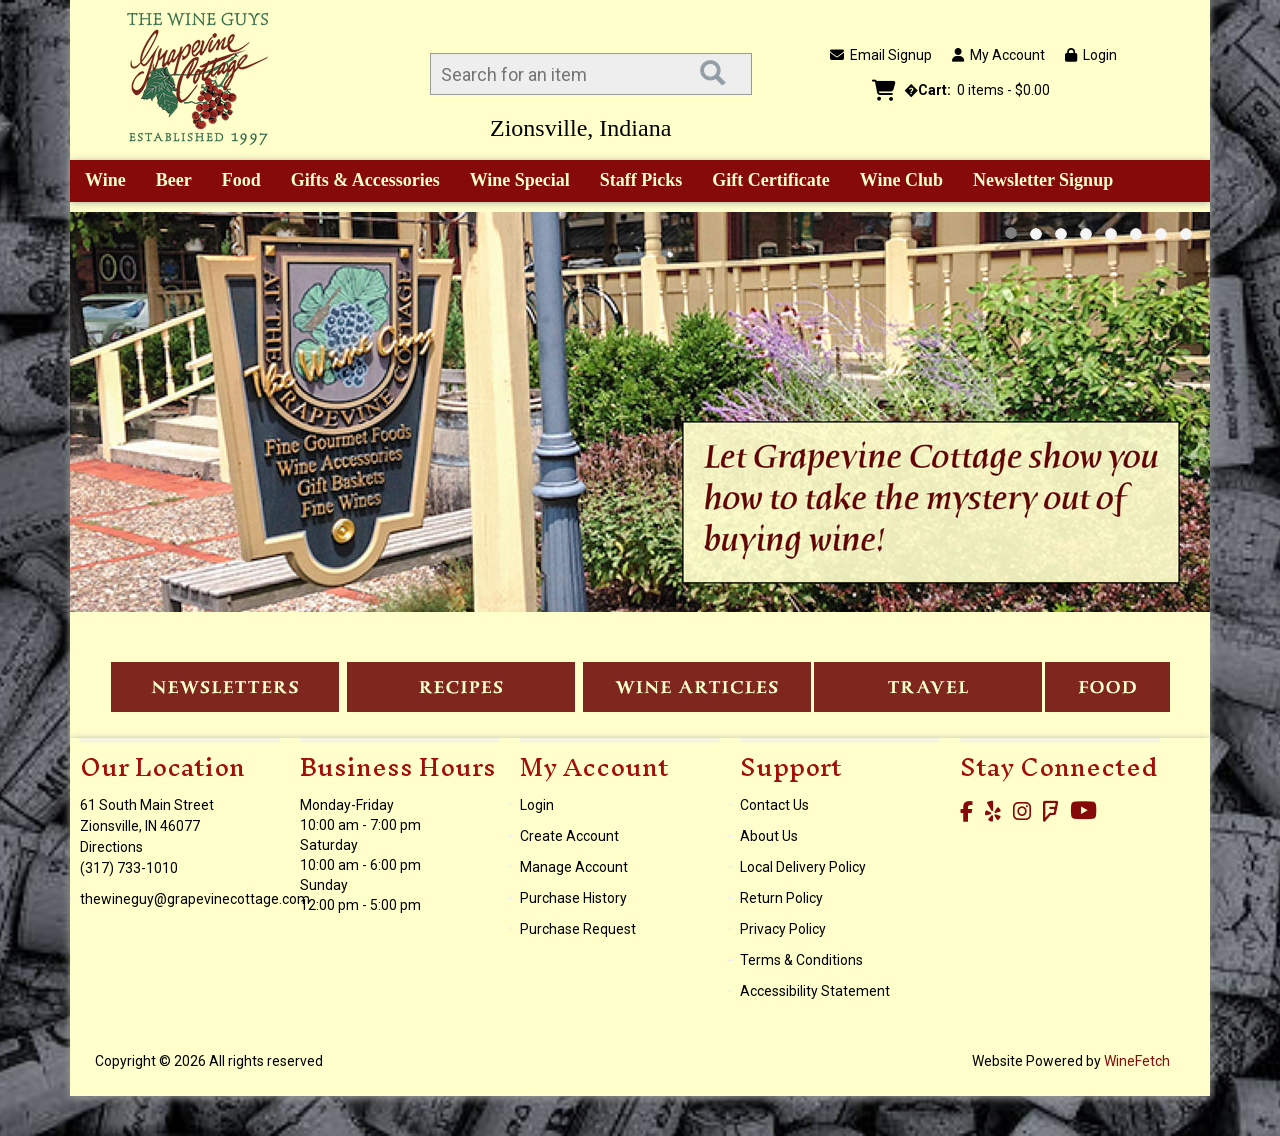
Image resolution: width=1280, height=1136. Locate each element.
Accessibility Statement (815, 991)
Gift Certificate (770, 180)
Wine (98, 182)
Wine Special (520, 180)
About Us (769, 836)
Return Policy (781, 898)
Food (235, 182)
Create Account (569, 836)
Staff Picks (641, 180)
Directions (111, 847)
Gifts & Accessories (358, 182)
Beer (167, 182)
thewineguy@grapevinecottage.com (195, 899)
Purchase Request (578, 929)
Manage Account (574, 867)
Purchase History (573, 898)
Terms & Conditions (801, 960)
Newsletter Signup (1043, 180)
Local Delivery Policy (803, 867)
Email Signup (881, 55)
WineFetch (1137, 1061)
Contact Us (774, 805)
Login (1091, 55)
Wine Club (895, 182)
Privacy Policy (783, 929)
